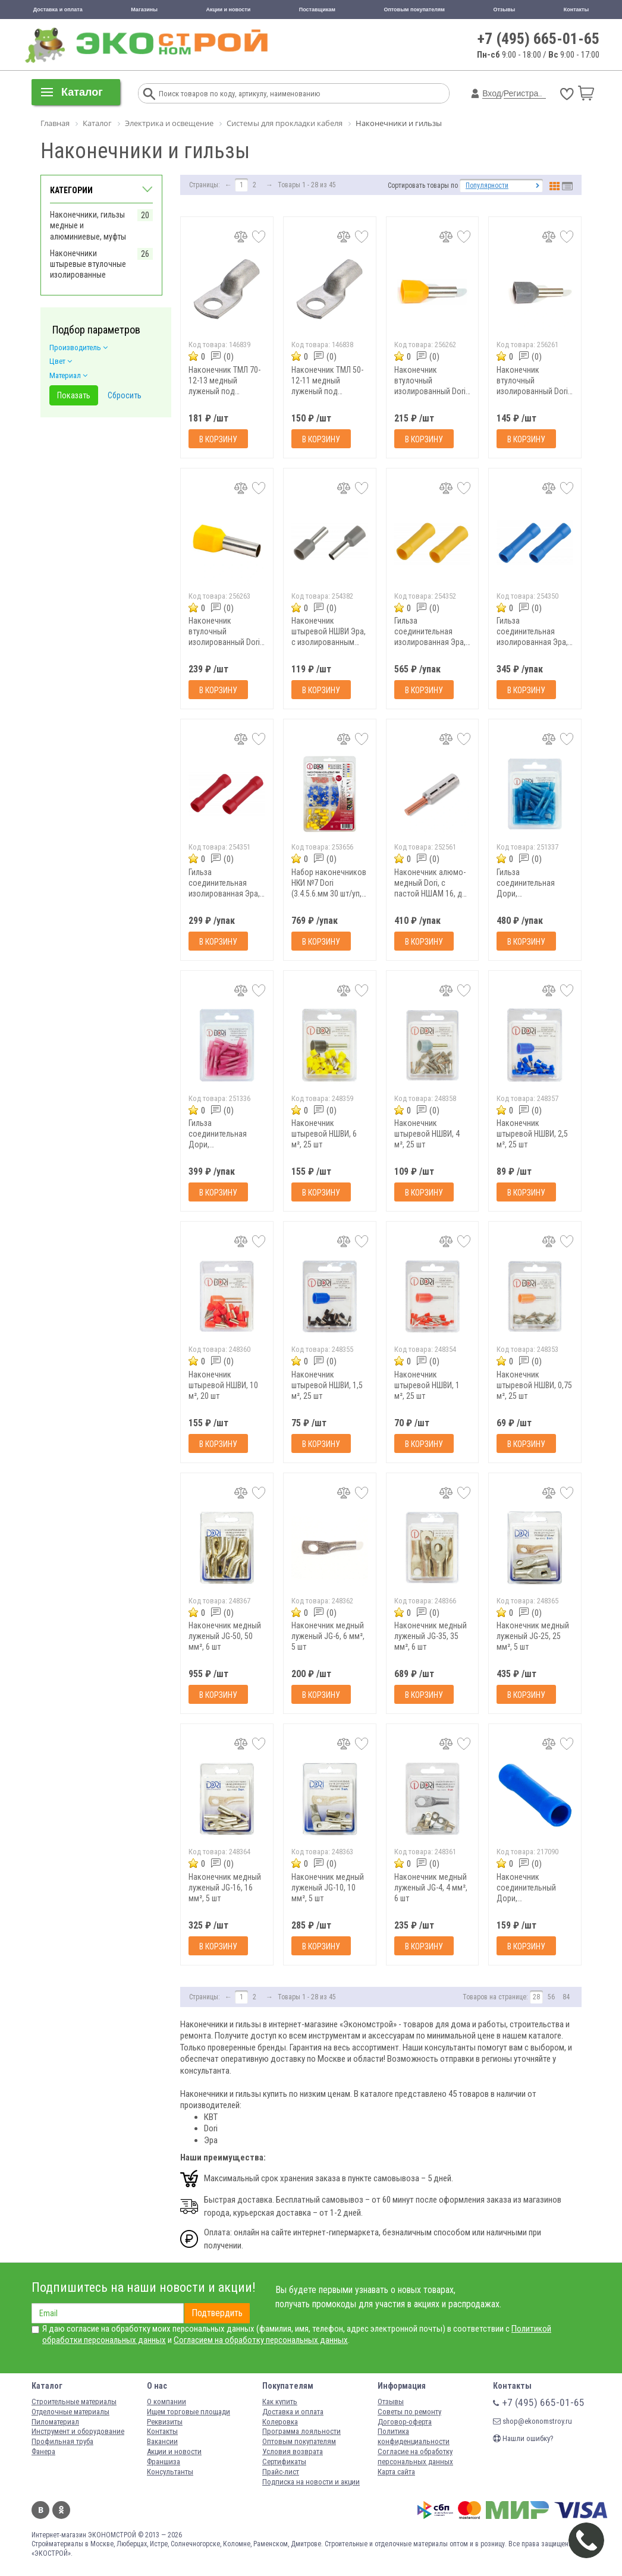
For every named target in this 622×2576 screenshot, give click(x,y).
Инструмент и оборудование (78, 2431)
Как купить (279, 2401)
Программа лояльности (301, 2431)
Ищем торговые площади (188, 2411)
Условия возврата (292, 2451)
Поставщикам (317, 9)
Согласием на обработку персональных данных (261, 2340)
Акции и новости (228, 9)
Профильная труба (62, 2441)
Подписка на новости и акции (311, 2481)
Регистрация (528, 93)
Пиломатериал (55, 2421)
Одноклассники (61, 2510)
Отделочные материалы (70, 2411)
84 (566, 1997)
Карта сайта (396, 2471)
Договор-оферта (405, 2421)
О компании (166, 2401)
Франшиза (163, 2461)
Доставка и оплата (58, 9)
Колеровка (280, 2421)
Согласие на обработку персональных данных (415, 2456)
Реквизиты (165, 2421)
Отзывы (504, 9)
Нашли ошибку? (523, 2438)
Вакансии (162, 2441)
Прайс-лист (280, 2471)
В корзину (218, 439)
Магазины (144, 9)
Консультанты (170, 2471)
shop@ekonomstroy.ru (532, 2421)
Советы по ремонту (409, 2411)
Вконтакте (40, 2510)
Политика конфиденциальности (414, 2436)
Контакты (576, 9)
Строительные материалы (74, 2401)
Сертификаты (284, 2461)
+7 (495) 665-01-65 (538, 39)
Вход (491, 93)
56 (551, 1997)
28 (536, 1997)
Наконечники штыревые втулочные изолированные (88, 264)
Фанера (43, 2451)
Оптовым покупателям (414, 9)
